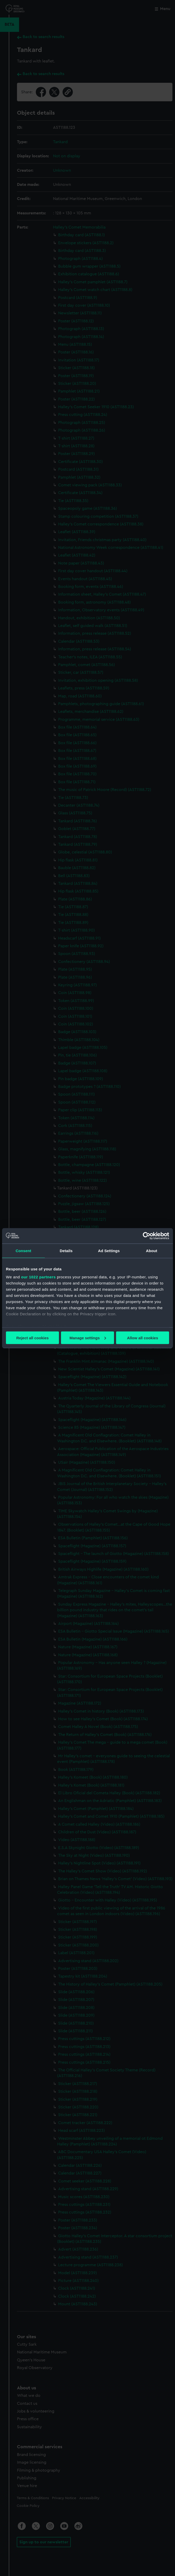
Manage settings (87, 1337)
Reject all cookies (32, 1337)
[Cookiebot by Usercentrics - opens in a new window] (146, 1236)
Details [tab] (66, 1250)
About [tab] (151, 1250)
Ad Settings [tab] (109, 1250)
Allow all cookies (142, 1337)
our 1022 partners (38, 1277)
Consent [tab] (23, 1250)
